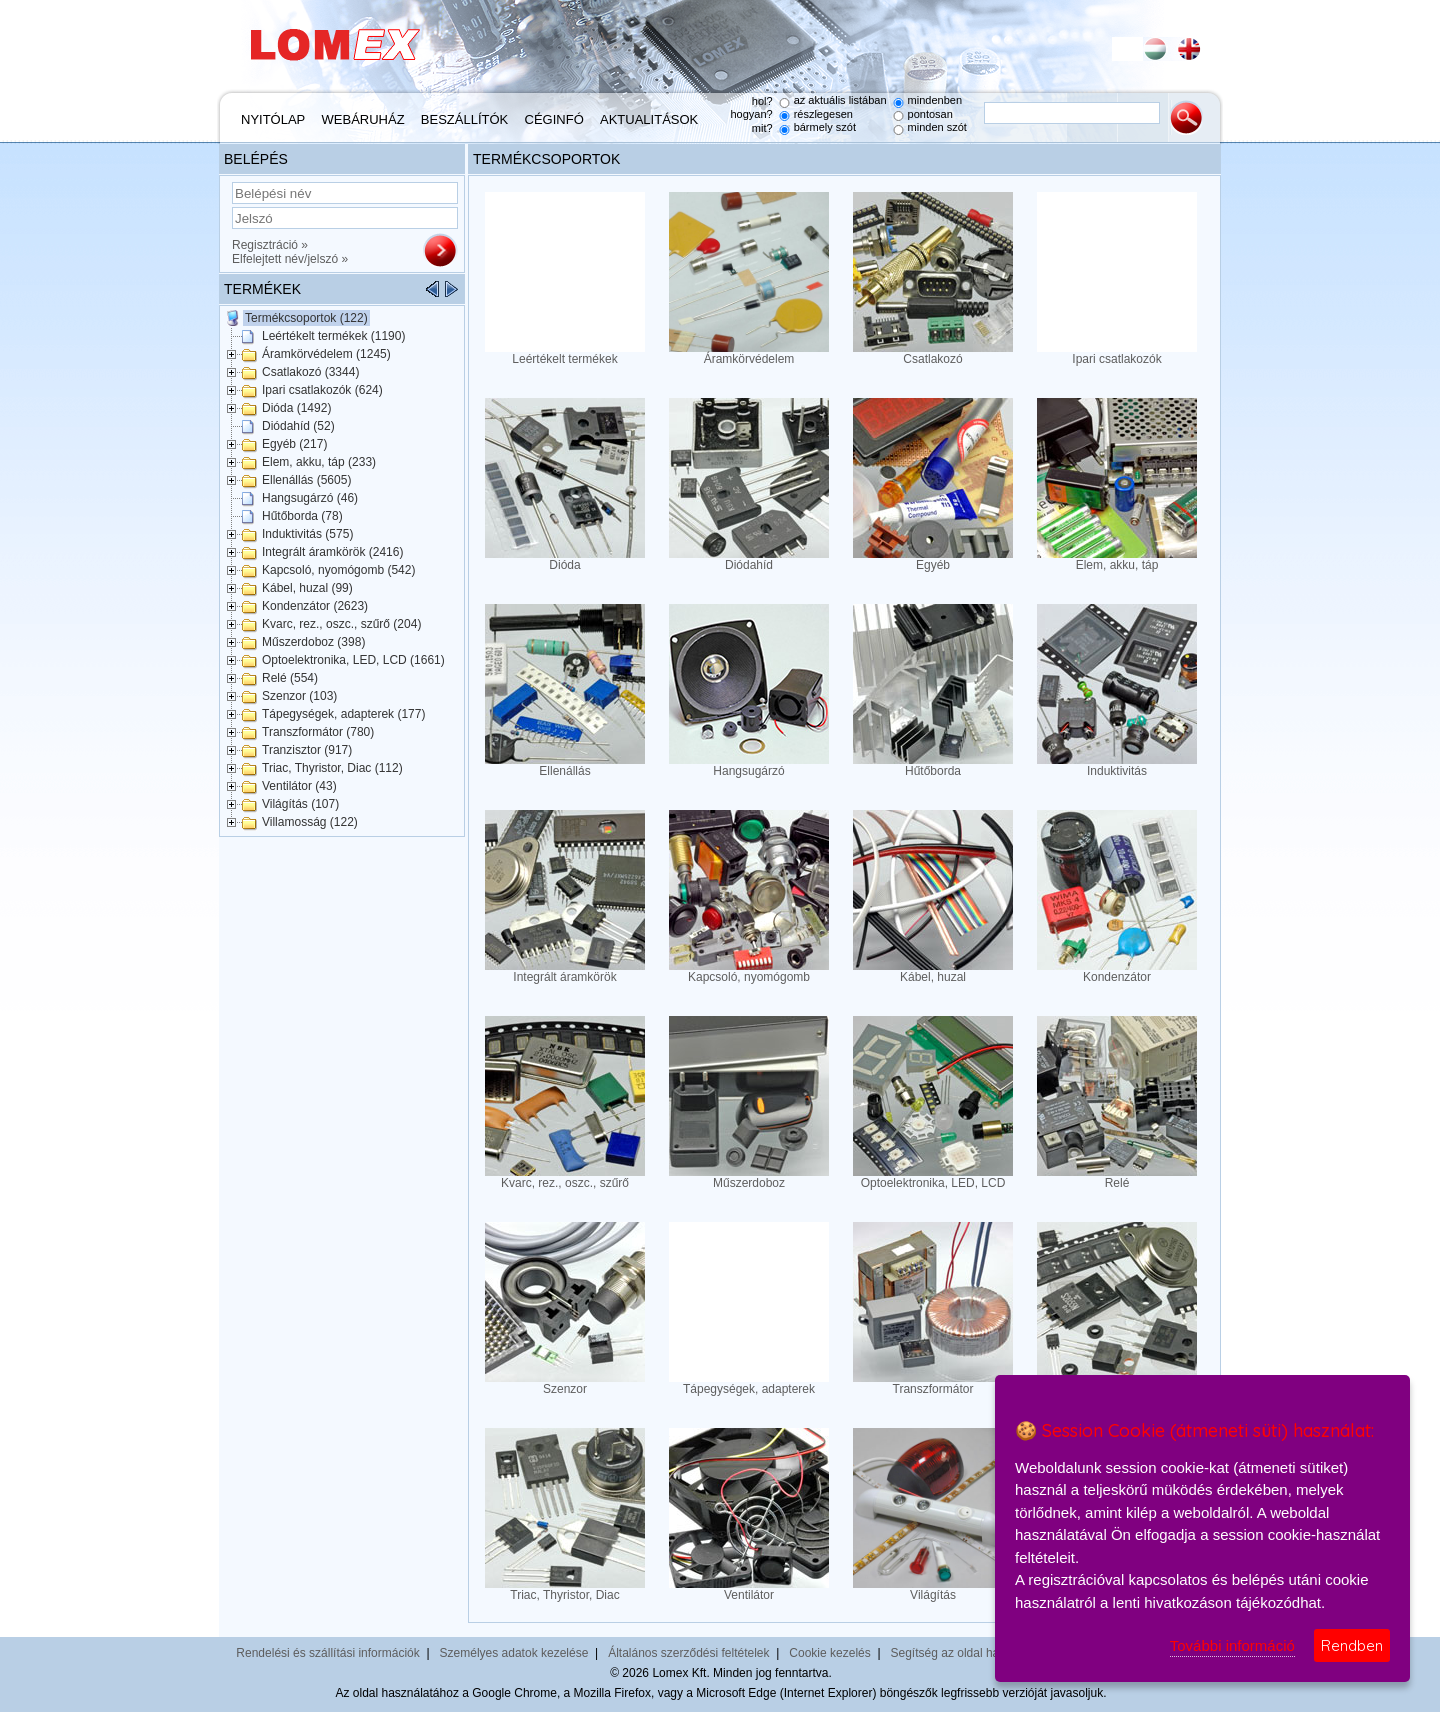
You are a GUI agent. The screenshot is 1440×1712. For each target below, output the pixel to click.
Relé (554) (290, 678)
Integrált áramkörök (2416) (332, 552)
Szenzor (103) (299, 696)
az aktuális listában (840, 100)
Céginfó (554, 119)
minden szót (937, 127)
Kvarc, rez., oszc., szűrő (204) (341, 624)
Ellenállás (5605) (306, 480)
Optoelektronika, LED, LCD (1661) (353, 660)
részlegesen (823, 114)
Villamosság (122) (310, 822)
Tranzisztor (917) (307, 750)
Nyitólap (273, 119)
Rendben (1352, 1645)
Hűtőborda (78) (302, 516)
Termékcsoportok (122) (306, 318)
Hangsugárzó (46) (310, 498)
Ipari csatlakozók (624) (322, 390)
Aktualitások (649, 119)
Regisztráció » (270, 245)
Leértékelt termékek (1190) (333, 336)
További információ (1232, 1645)
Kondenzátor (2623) (315, 606)
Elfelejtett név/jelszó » (290, 259)
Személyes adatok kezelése (514, 1653)
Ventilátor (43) (299, 786)
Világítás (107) (300, 804)
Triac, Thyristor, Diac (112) (332, 768)
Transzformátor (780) (318, 732)
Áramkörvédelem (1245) (326, 354)
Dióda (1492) (296, 408)
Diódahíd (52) (298, 426)
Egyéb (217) (294, 444)
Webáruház (363, 119)
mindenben (935, 100)
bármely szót (825, 127)
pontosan (930, 114)
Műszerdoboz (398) (313, 642)
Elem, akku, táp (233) (319, 462)
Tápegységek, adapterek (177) (343, 714)
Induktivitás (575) (307, 534)
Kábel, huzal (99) (307, 588)
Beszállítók (464, 119)
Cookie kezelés (829, 1653)
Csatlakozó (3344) (310, 372)
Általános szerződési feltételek (688, 1653)
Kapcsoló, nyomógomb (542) (338, 570)
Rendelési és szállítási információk (327, 1653)
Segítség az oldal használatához (977, 1653)
